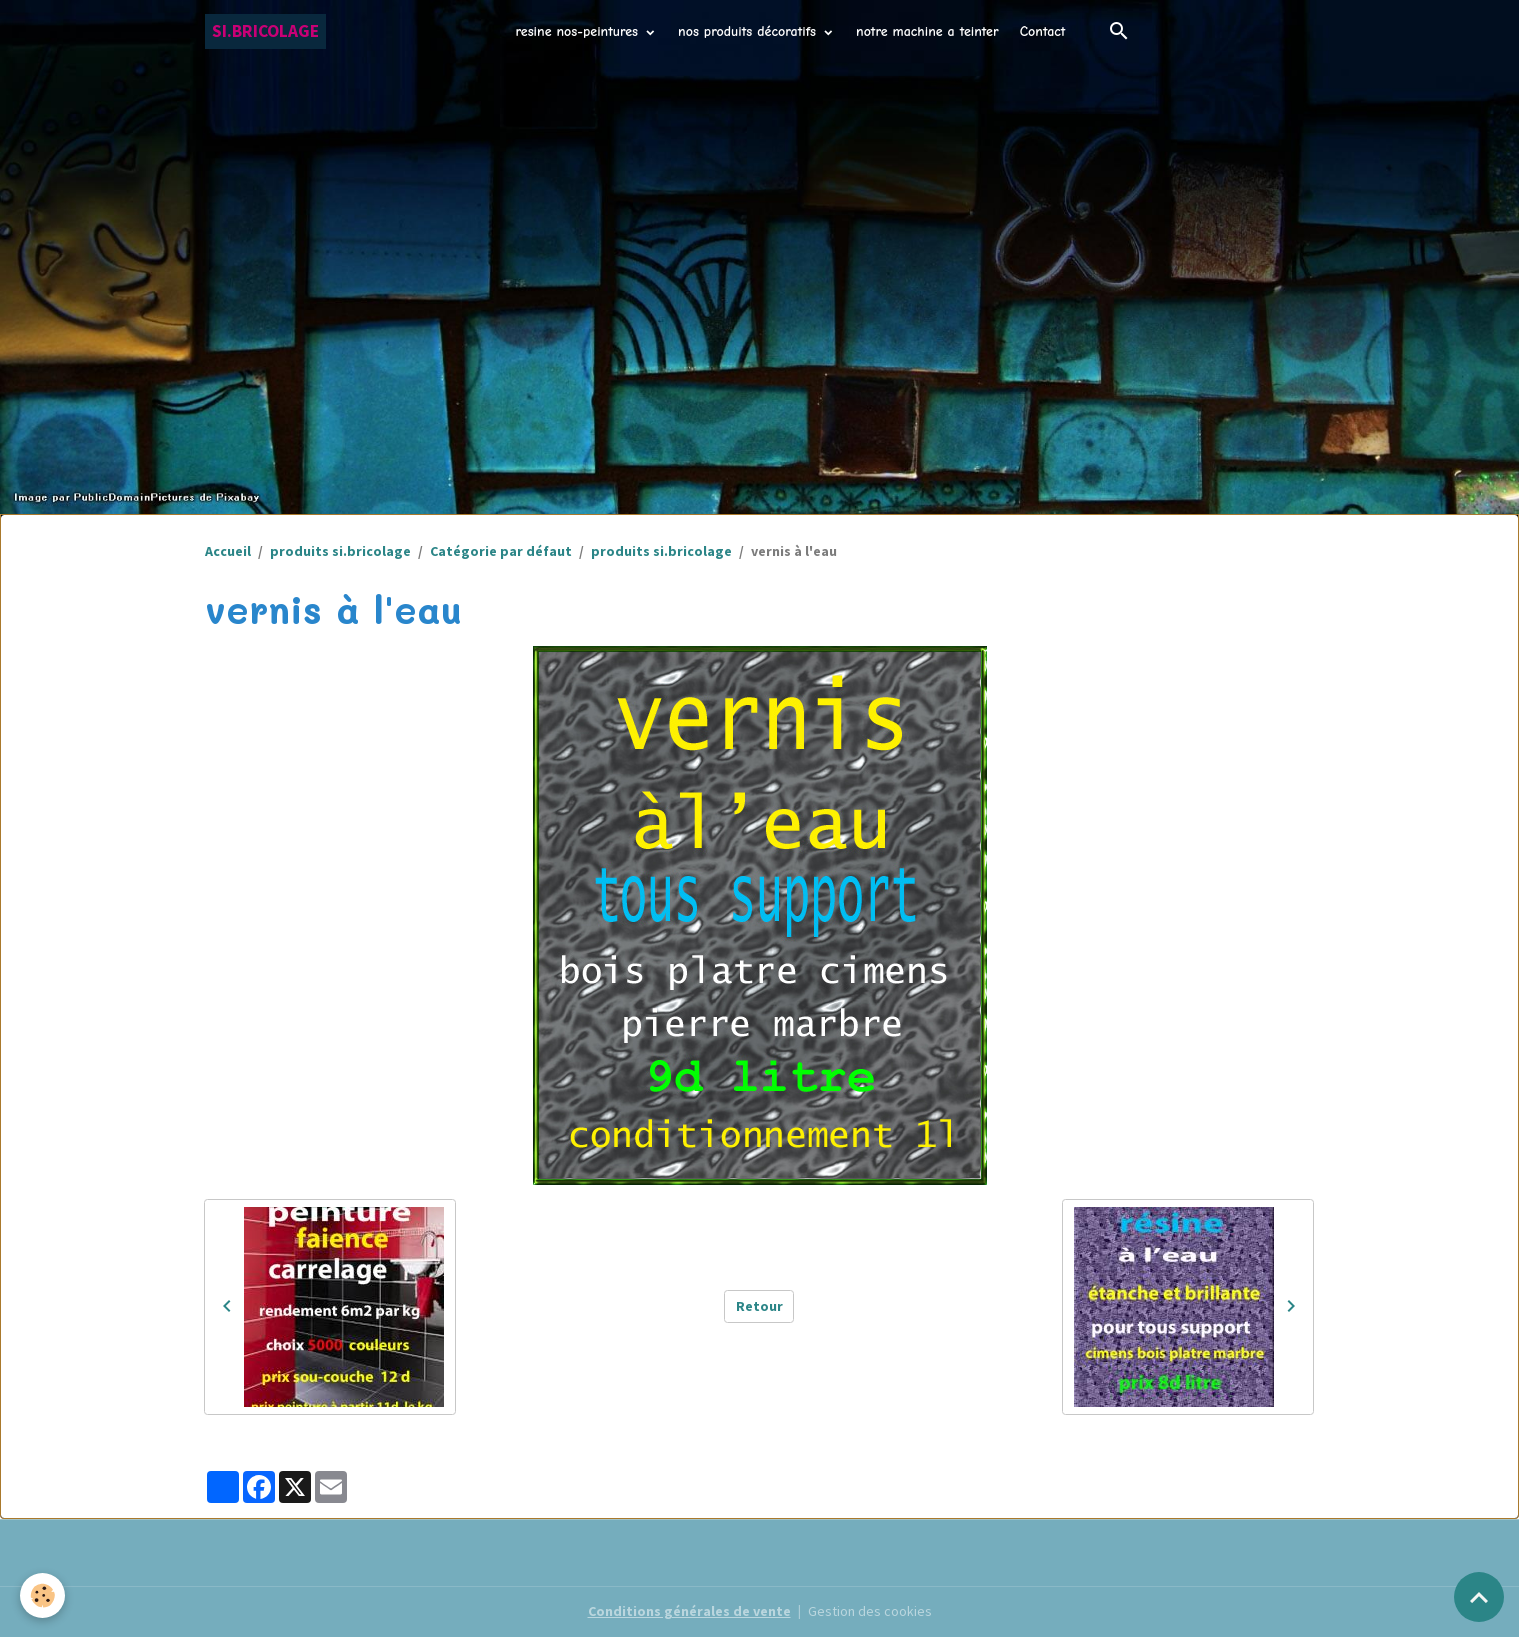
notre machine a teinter (927, 31)
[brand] (265, 31)
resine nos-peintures (579, 31)
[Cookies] (42, 1595)
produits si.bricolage (340, 551)
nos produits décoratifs (749, 31)
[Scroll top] (1479, 1597)
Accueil (228, 551)
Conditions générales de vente (689, 1611)
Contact (1043, 31)
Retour (759, 1306)
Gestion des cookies (870, 1611)
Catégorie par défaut (501, 551)
